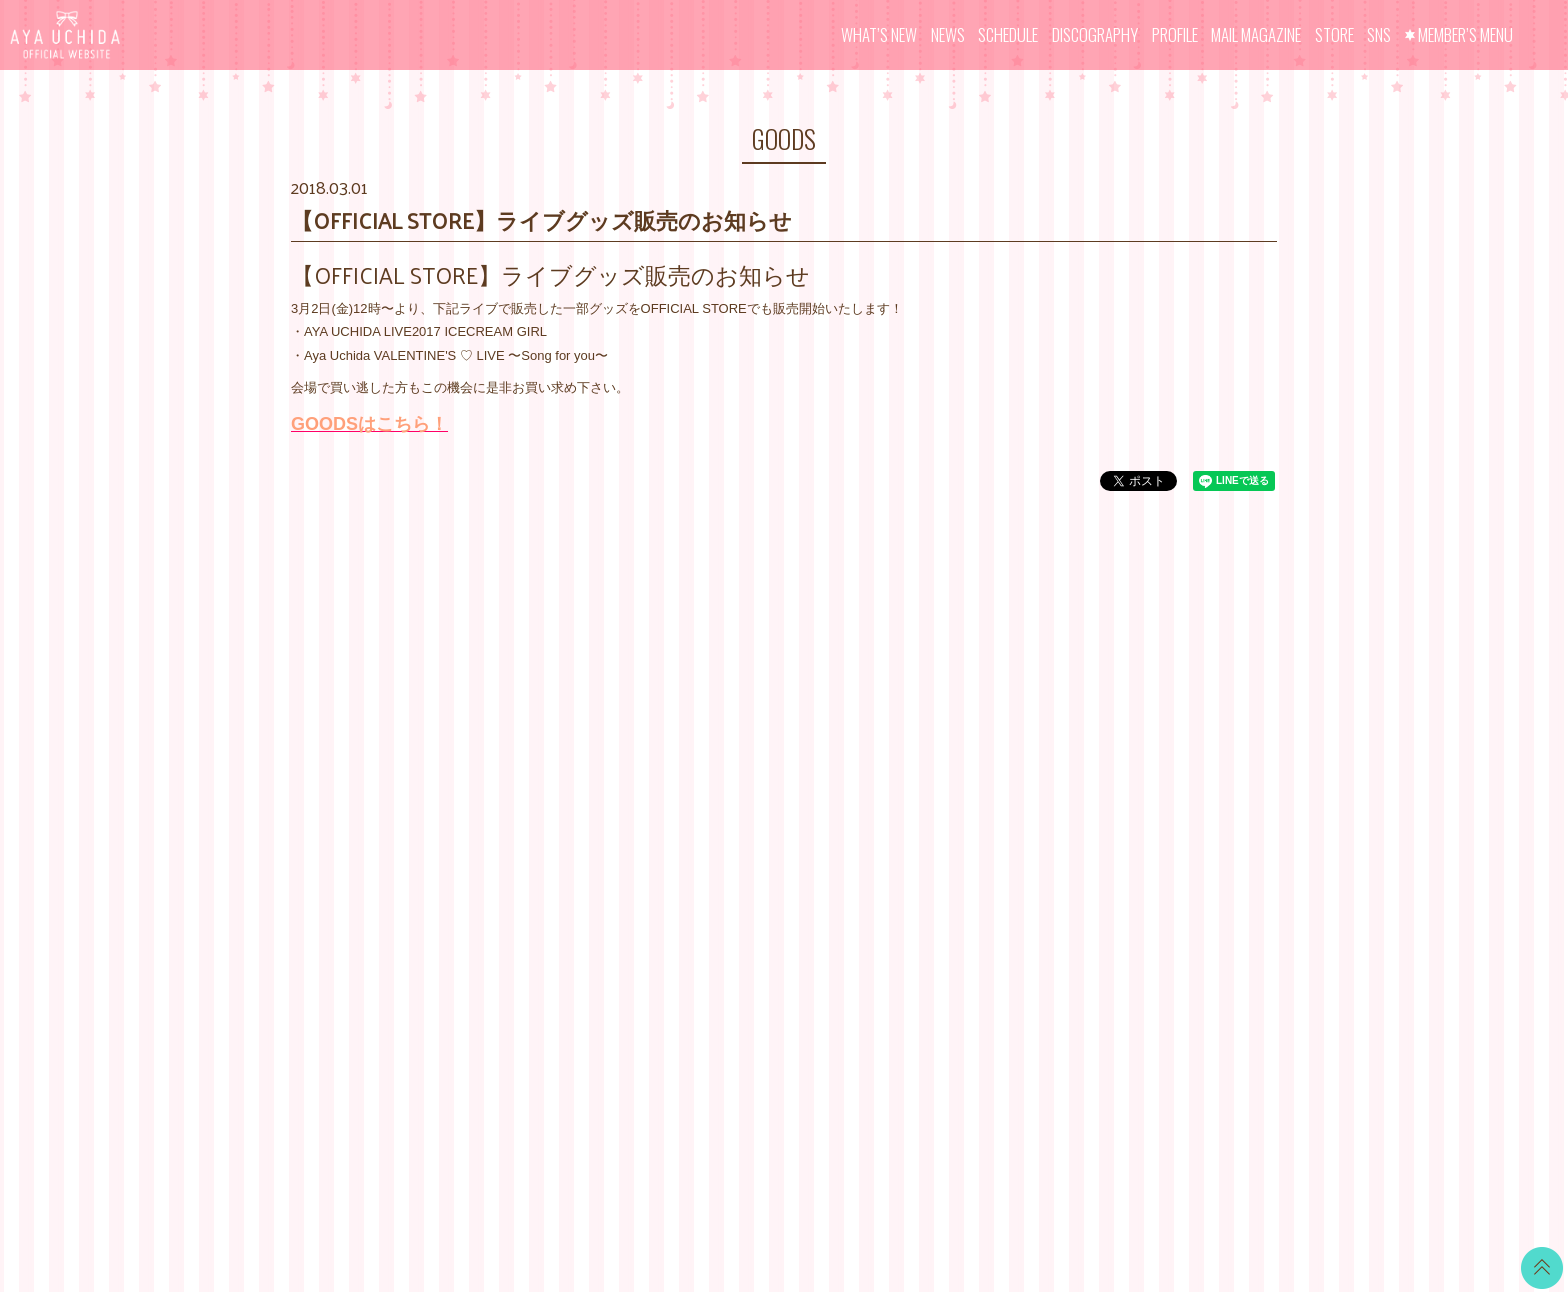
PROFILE (1175, 34)
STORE (1334, 34)
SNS (1379, 34)
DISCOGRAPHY (1095, 34)
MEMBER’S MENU (1465, 34)
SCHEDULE (1008, 34)
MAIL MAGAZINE (1256, 34)
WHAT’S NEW (879, 34)
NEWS (948, 34)
